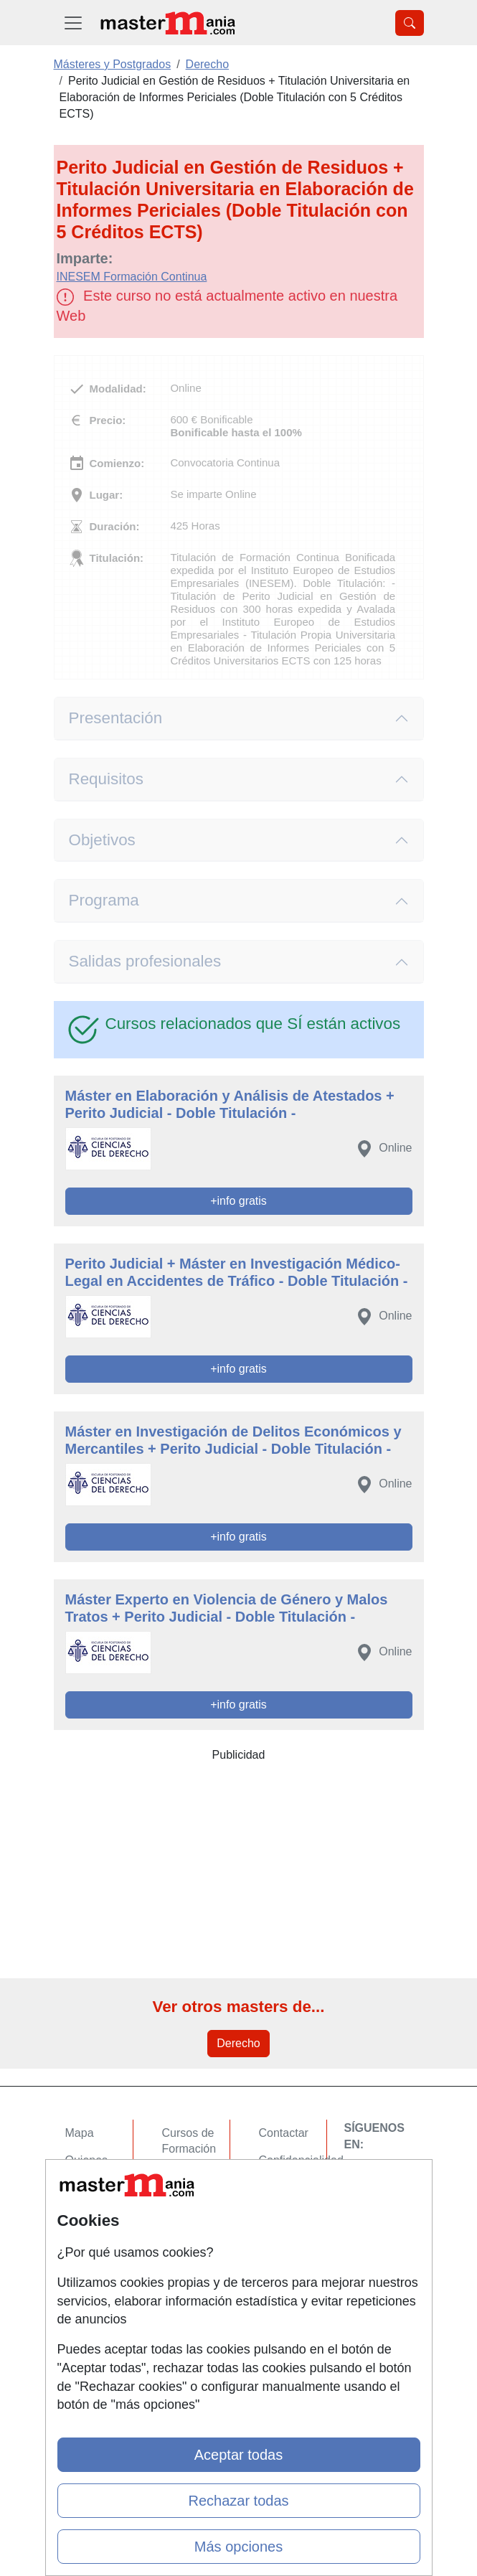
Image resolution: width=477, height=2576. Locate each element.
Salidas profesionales (145, 961)
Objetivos (102, 840)
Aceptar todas (238, 2455)
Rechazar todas (238, 2501)
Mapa (79, 2133)
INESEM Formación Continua (132, 277)
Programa (104, 900)
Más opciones (238, 2546)
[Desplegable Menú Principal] (73, 22)
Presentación (116, 718)
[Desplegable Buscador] (409, 23)
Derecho (238, 2043)
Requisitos (106, 779)
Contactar (283, 2133)
